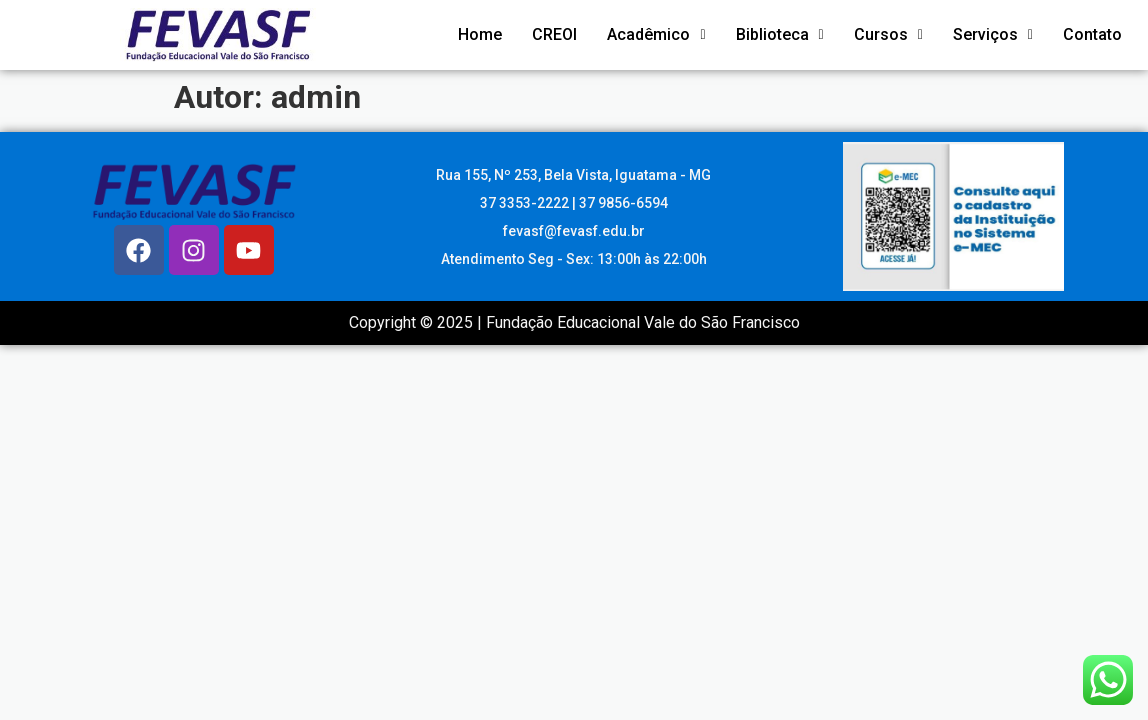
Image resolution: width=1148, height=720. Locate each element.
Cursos (888, 34)
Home (480, 34)
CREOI (554, 34)
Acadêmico (656, 34)
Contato (1092, 34)
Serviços (993, 34)
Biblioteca (780, 34)
